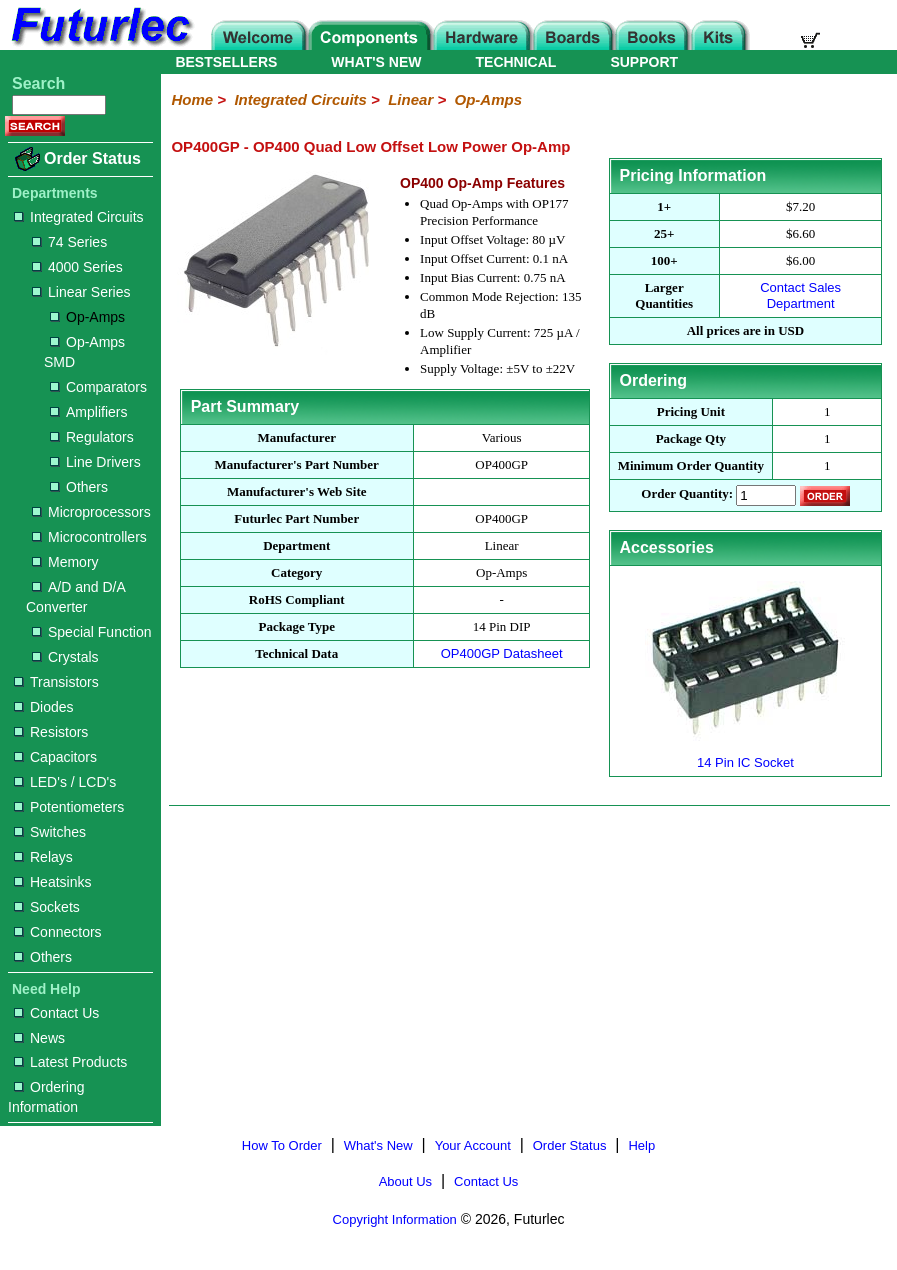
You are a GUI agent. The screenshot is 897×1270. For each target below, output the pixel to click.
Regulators (92, 437)
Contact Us (56, 1013)
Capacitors (55, 757)
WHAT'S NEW (376, 62)
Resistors (51, 732)
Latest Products (70, 1062)
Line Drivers (95, 462)
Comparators (98, 387)
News (39, 1038)
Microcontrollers (89, 537)
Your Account (473, 1145)
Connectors (58, 932)
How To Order (282, 1145)
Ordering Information (46, 1097)
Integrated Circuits (79, 217)
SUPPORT (644, 62)
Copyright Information (395, 1219)
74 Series (69, 242)
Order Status (92, 158)
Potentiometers (69, 807)
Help (641, 1145)
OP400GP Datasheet (502, 653)
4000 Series (77, 267)
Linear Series (81, 292)
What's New (378, 1145)
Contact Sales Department (800, 295)
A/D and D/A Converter (75, 597)
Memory (65, 562)
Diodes (44, 707)
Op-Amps (87, 317)
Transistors (56, 682)
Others (79, 487)
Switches (50, 832)
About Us (405, 1181)
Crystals (65, 657)
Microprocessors (91, 512)
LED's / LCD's (65, 782)
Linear (410, 99)
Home (192, 99)
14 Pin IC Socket (745, 754)
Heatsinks (52, 882)
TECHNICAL (516, 62)
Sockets (47, 907)
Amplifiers (88, 412)
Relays (43, 857)
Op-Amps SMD (84, 352)
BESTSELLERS (226, 62)
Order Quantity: (687, 494)
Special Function (92, 632)
